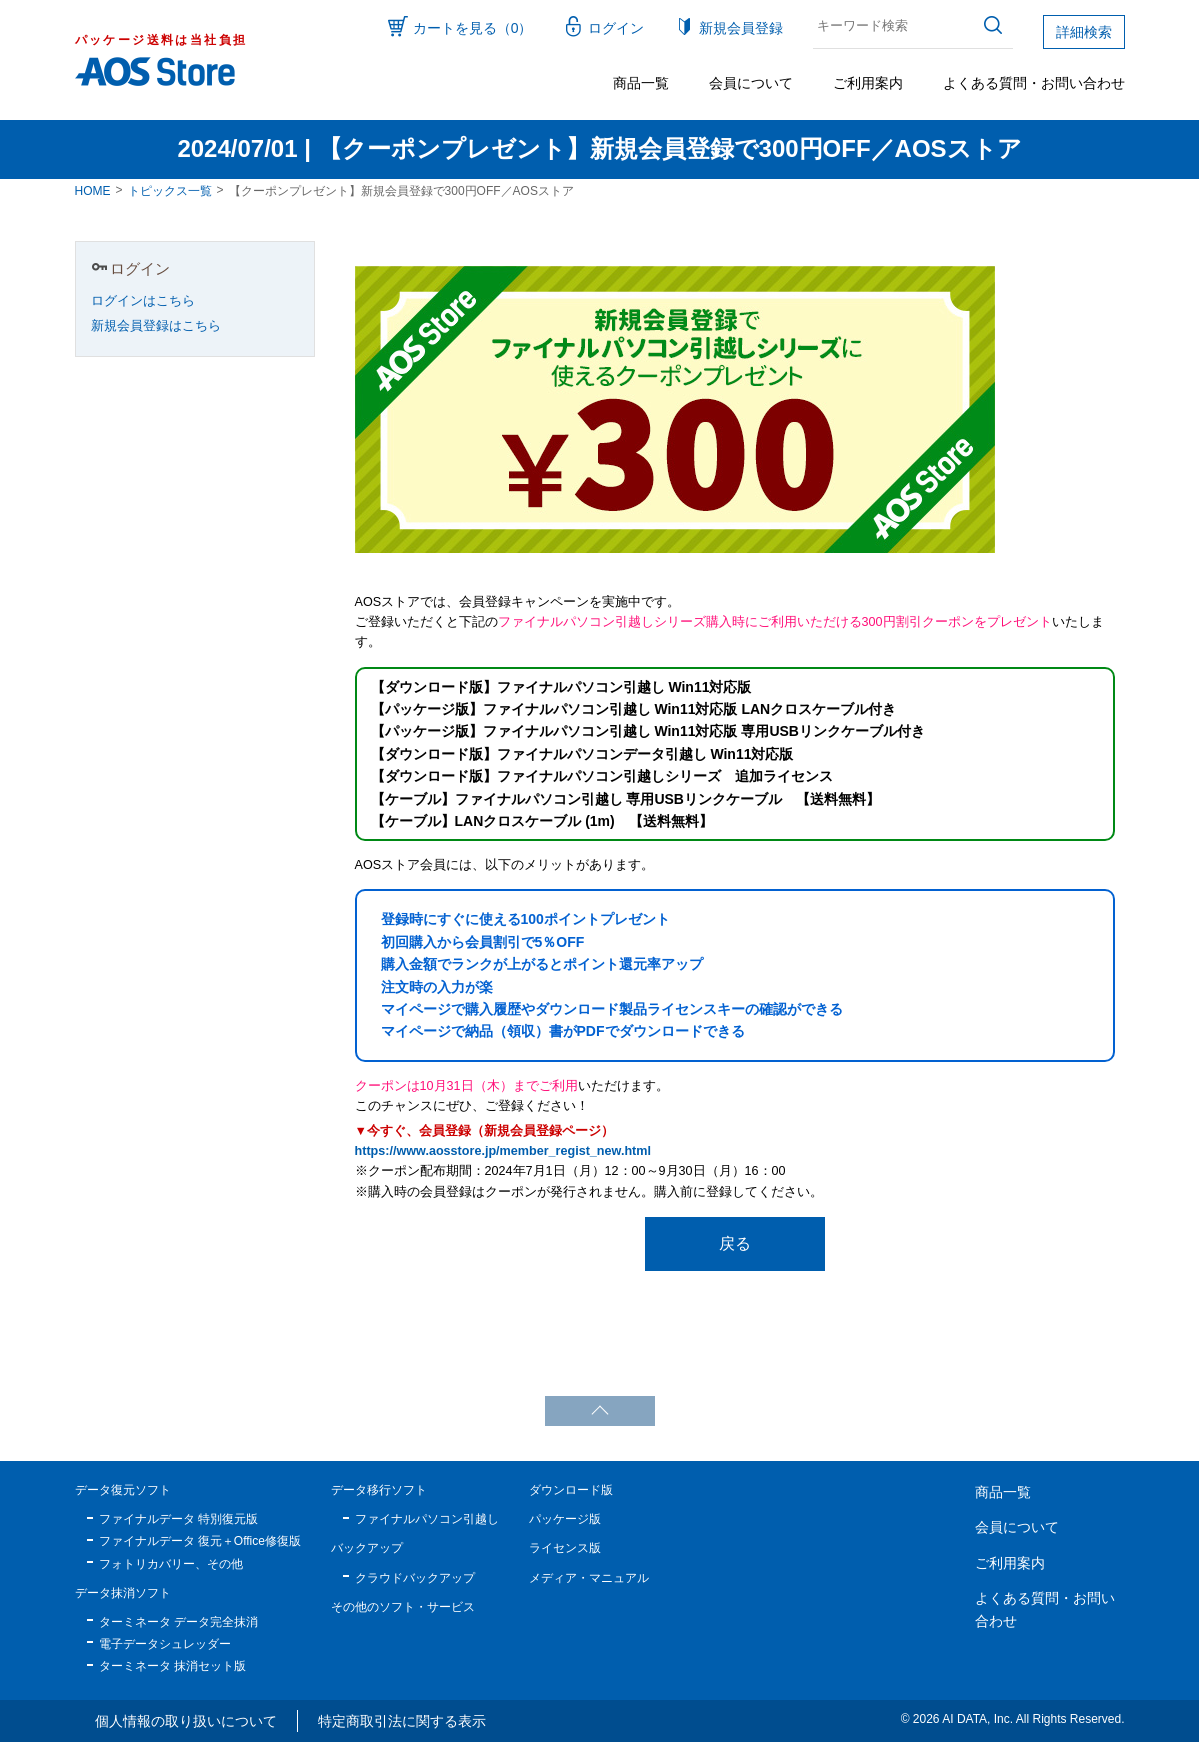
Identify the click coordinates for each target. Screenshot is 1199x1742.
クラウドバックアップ (415, 1578)
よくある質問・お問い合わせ (1034, 83)
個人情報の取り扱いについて (186, 1721)
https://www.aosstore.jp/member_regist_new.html (503, 1151)
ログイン (616, 28)
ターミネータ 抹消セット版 (172, 1666)
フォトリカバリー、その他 (171, 1564)
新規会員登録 (741, 28)
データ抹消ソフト (123, 1593)
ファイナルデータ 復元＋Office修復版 (200, 1541)
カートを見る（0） (473, 28)
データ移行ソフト (379, 1490)
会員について (751, 83)
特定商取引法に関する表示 (402, 1721)
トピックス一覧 (170, 191)
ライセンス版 (565, 1548)
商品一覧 (641, 83)
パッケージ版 (565, 1519)
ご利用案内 (868, 83)
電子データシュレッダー (165, 1644)
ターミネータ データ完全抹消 (178, 1622)
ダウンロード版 (571, 1490)
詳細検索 (1084, 32)
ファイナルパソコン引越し (427, 1519)
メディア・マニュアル (589, 1578)
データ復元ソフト (123, 1490)
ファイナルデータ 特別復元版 (178, 1519)
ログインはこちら (143, 301)
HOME (93, 191)
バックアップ (367, 1548)
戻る (735, 1243)
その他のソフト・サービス (403, 1607)
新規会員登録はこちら (156, 326)
